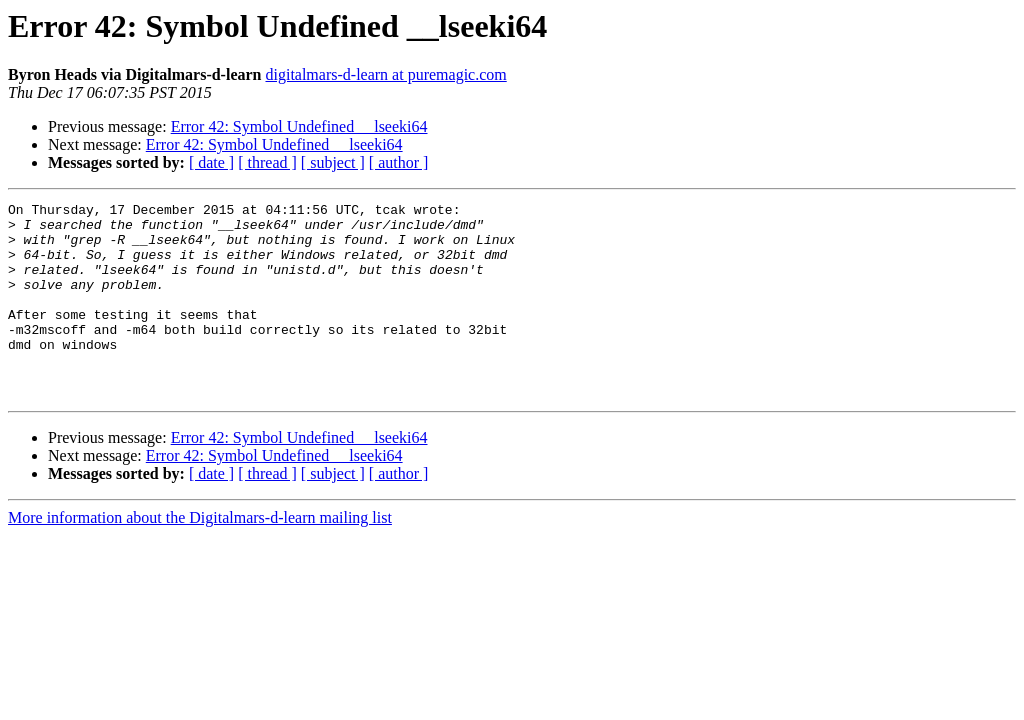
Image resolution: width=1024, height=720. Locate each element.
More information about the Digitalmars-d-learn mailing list (200, 556)
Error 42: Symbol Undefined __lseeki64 (299, 126)
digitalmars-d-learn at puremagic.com (385, 74)
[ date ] (211, 162)
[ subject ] (333, 162)
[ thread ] (267, 162)
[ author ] (399, 162)
